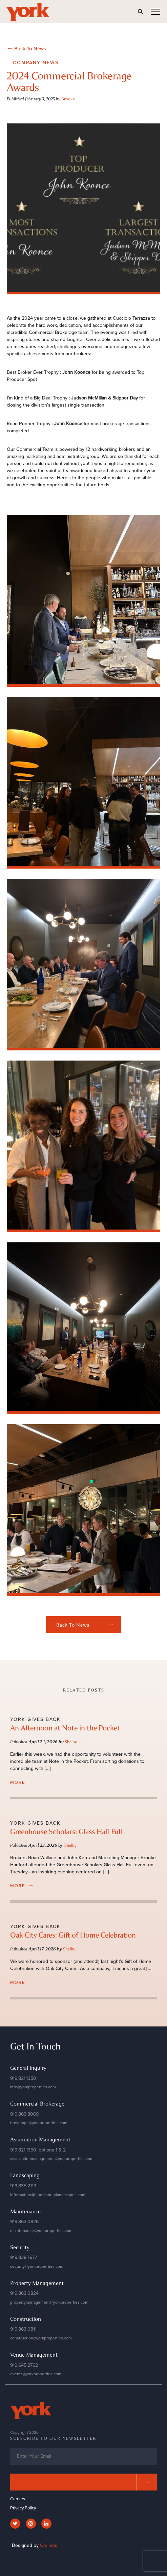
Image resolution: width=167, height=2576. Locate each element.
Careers (17, 2499)
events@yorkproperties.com (35, 2374)
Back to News (88, 1624)
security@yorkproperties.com (36, 2266)
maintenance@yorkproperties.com (41, 2230)
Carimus (48, 2545)
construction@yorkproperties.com (41, 2338)
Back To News (26, 48)
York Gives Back (35, 1719)
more (22, 1781)
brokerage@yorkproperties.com (38, 2122)
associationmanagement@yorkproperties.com (51, 2158)
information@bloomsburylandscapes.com (47, 2194)
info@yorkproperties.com (33, 2087)
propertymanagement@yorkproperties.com (49, 2302)
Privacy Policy (23, 2508)
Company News (36, 63)
